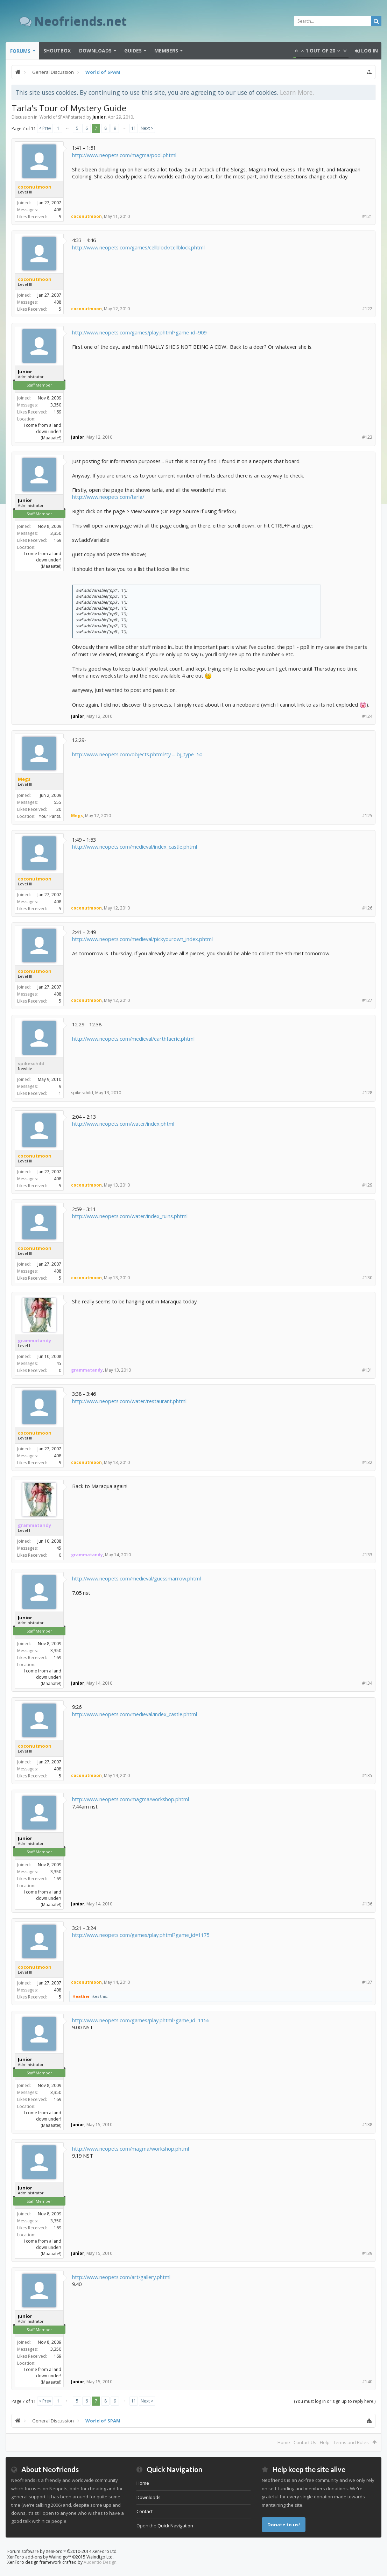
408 (57, 210)
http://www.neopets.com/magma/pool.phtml (124, 154)
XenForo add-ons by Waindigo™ (39, 2557)
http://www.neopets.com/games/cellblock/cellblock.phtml (138, 247)
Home (283, 2442)
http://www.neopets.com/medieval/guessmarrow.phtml (136, 1578)
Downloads (95, 50)
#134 (367, 1683)
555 (57, 802)
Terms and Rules (351, 2442)
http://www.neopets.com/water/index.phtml (123, 1123)
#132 (367, 1462)
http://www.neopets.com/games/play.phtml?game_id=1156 (140, 2020)
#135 (367, 1775)
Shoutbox (57, 50)
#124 (367, 716)
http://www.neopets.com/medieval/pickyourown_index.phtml (142, 938)
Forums (20, 51)
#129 (367, 1185)
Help (325, 2442)
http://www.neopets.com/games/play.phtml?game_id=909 (139, 332)
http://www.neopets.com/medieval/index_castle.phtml (134, 846)
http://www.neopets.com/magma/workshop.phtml (130, 1799)
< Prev (45, 128)
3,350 (55, 405)
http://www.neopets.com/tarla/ (108, 496)
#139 (367, 2253)
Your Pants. (50, 816)
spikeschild (31, 1063)
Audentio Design (100, 2562)
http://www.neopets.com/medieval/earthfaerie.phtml (133, 1038)
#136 (367, 1903)
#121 (367, 216)
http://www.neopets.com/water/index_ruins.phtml (130, 1215)
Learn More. (297, 92)
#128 (367, 1092)
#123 (367, 437)
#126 (367, 908)
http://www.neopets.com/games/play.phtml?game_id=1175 (140, 1934)
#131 (367, 1370)
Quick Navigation (175, 2525)
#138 (367, 2124)
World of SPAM (54, 117)
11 (133, 128)
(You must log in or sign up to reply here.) (334, 2401)
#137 (367, 1982)
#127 (367, 1000)
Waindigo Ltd (99, 2557)
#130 (367, 1277)
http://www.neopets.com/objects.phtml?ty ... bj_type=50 (137, 754)
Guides (133, 50)
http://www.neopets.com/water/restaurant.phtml (129, 1400)
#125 (367, 815)
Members (166, 50)
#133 (367, 1554)
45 (58, 1363)
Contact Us (305, 2442)
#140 (367, 2381)
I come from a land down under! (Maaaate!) (42, 431)
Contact (144, 2511)
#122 (367, 308)
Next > (147, 128)
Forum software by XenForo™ (62, 2551)
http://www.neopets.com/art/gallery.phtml (121, 2276)
